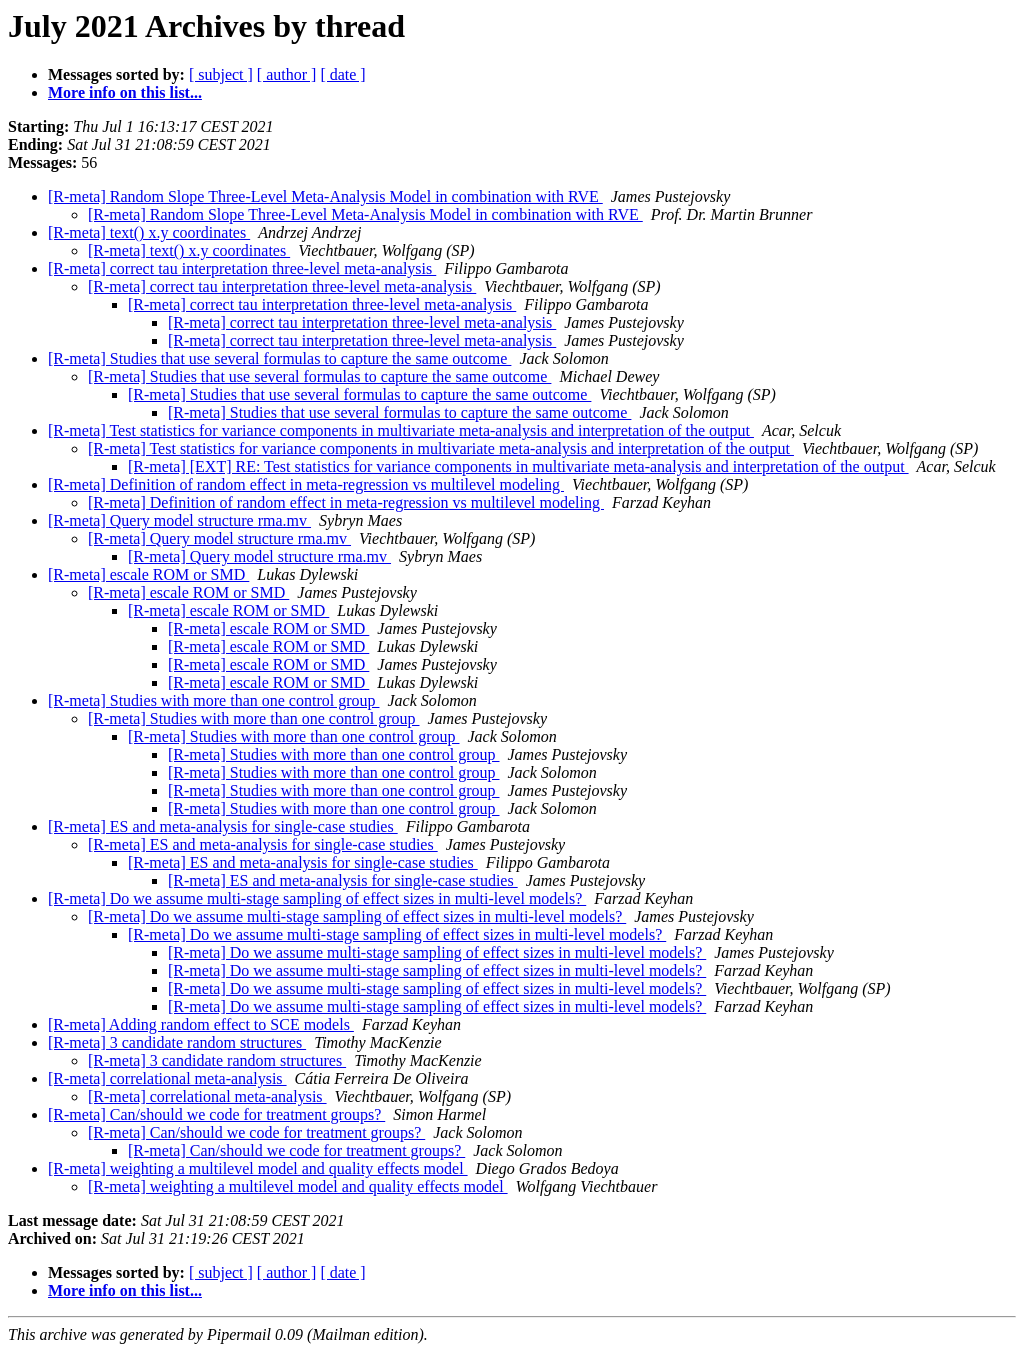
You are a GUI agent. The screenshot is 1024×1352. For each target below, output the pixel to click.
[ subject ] (221, 74)
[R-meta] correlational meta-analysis (167, 1078)
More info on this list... (125, 92)
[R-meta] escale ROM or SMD (148, 574)
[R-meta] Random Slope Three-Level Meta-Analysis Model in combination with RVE (325, 196)
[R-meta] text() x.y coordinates (149, 232)
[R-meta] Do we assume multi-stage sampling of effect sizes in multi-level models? (317, 898)
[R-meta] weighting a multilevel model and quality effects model (258, 1168)
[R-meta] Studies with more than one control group (213, 700)
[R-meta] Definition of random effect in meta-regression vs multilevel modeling (306, 484)
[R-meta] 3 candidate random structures (177, 1042)
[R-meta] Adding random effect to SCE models (201, 1024)
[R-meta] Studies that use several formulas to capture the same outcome (279, 358)
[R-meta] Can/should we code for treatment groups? (216, 1114)
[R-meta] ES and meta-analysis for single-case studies (223, 826)
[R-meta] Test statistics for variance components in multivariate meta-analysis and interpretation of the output (401, 430)
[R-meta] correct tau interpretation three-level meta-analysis (242, 268)
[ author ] (287, 74)
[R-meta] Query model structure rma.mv (179, 520)
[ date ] (342, 74)
